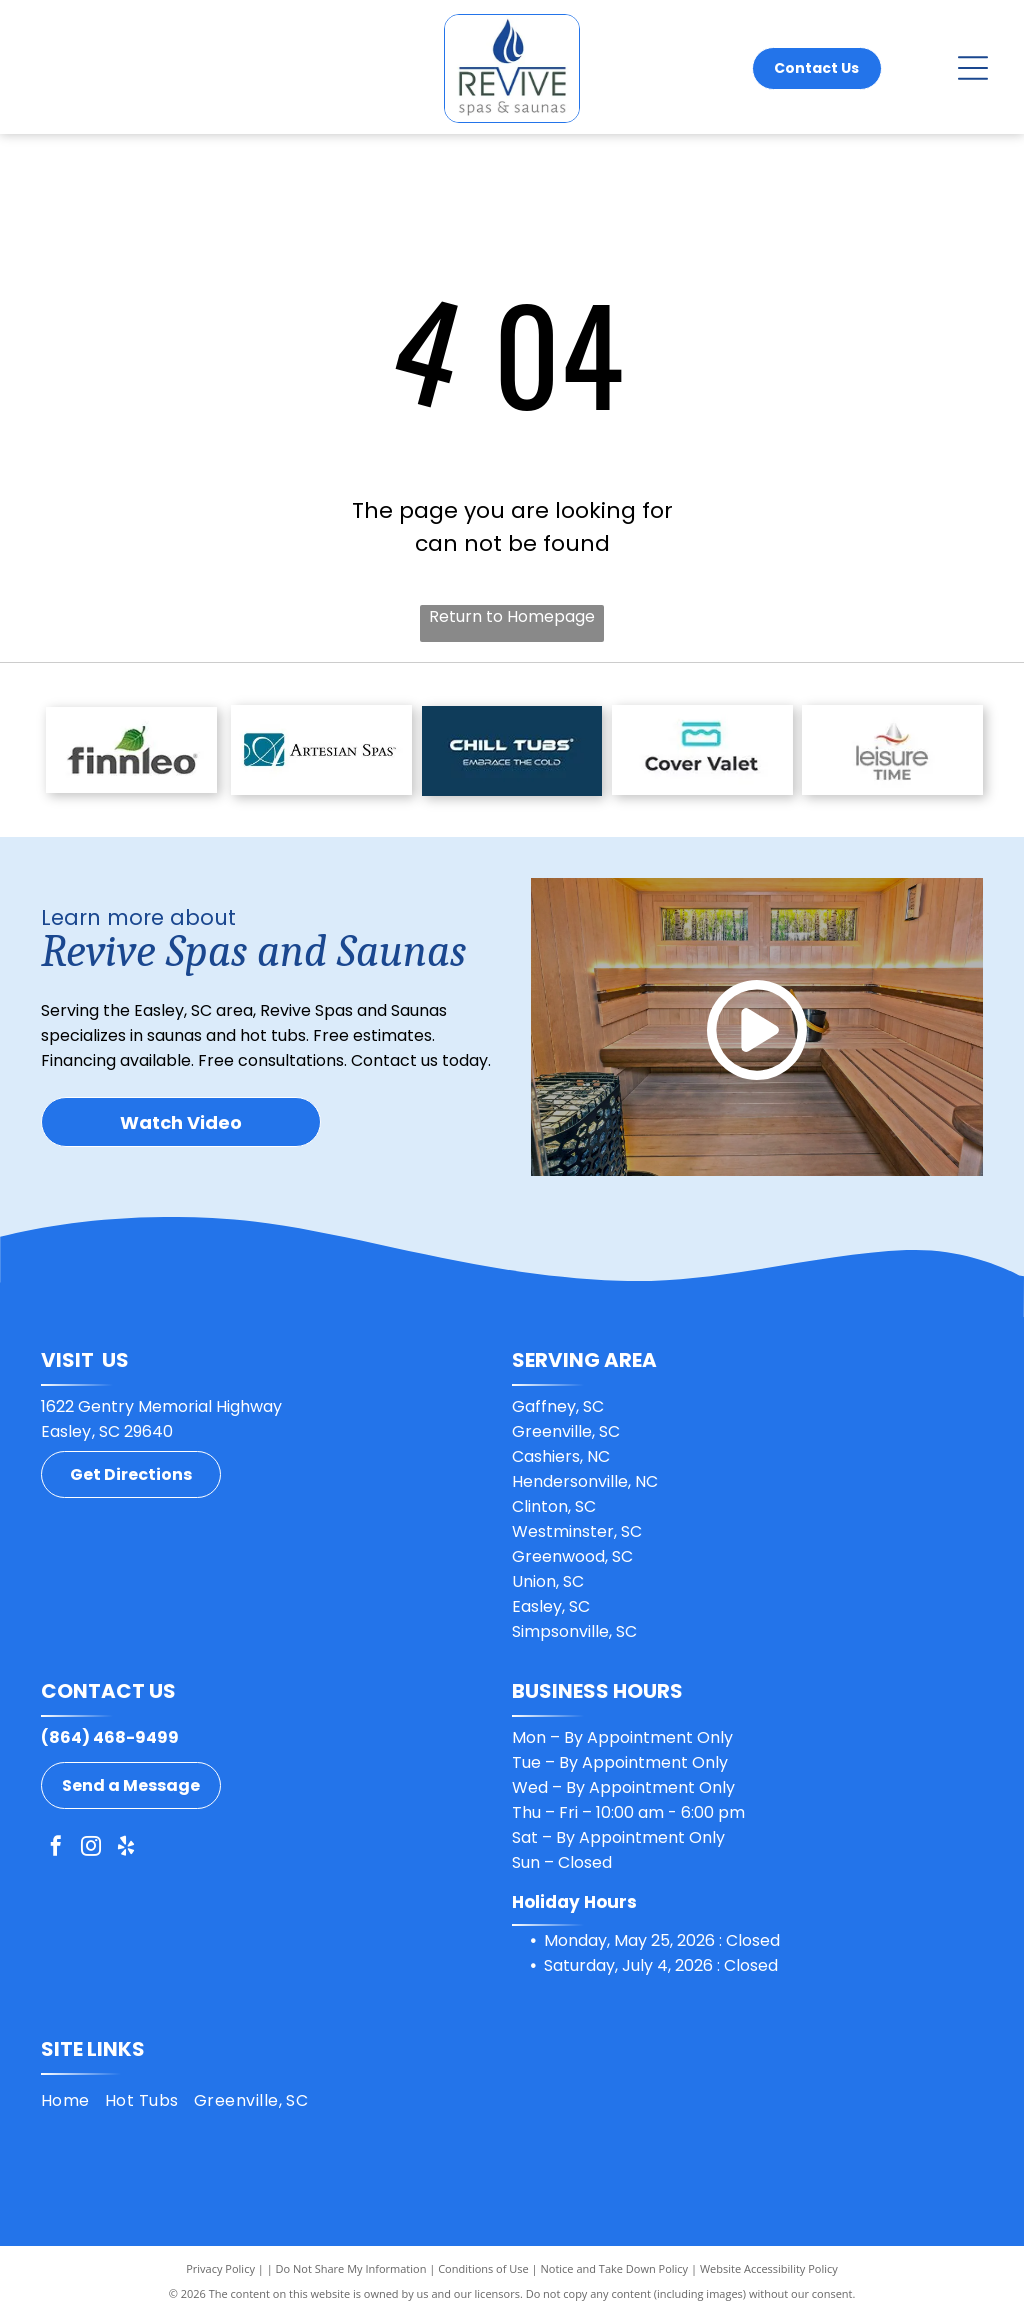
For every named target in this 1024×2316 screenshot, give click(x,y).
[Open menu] (973, 68)
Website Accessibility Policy (769, 2268)
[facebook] (56, 1848)
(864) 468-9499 (110, 1737)
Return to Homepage (512, 616)
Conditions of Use (483, 2268)
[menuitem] (73, 2100)
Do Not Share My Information (351, 2268)
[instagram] (91, 1848)
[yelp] (126, 1848)
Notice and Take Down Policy (615, 2268)
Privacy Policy (220, 2268)
